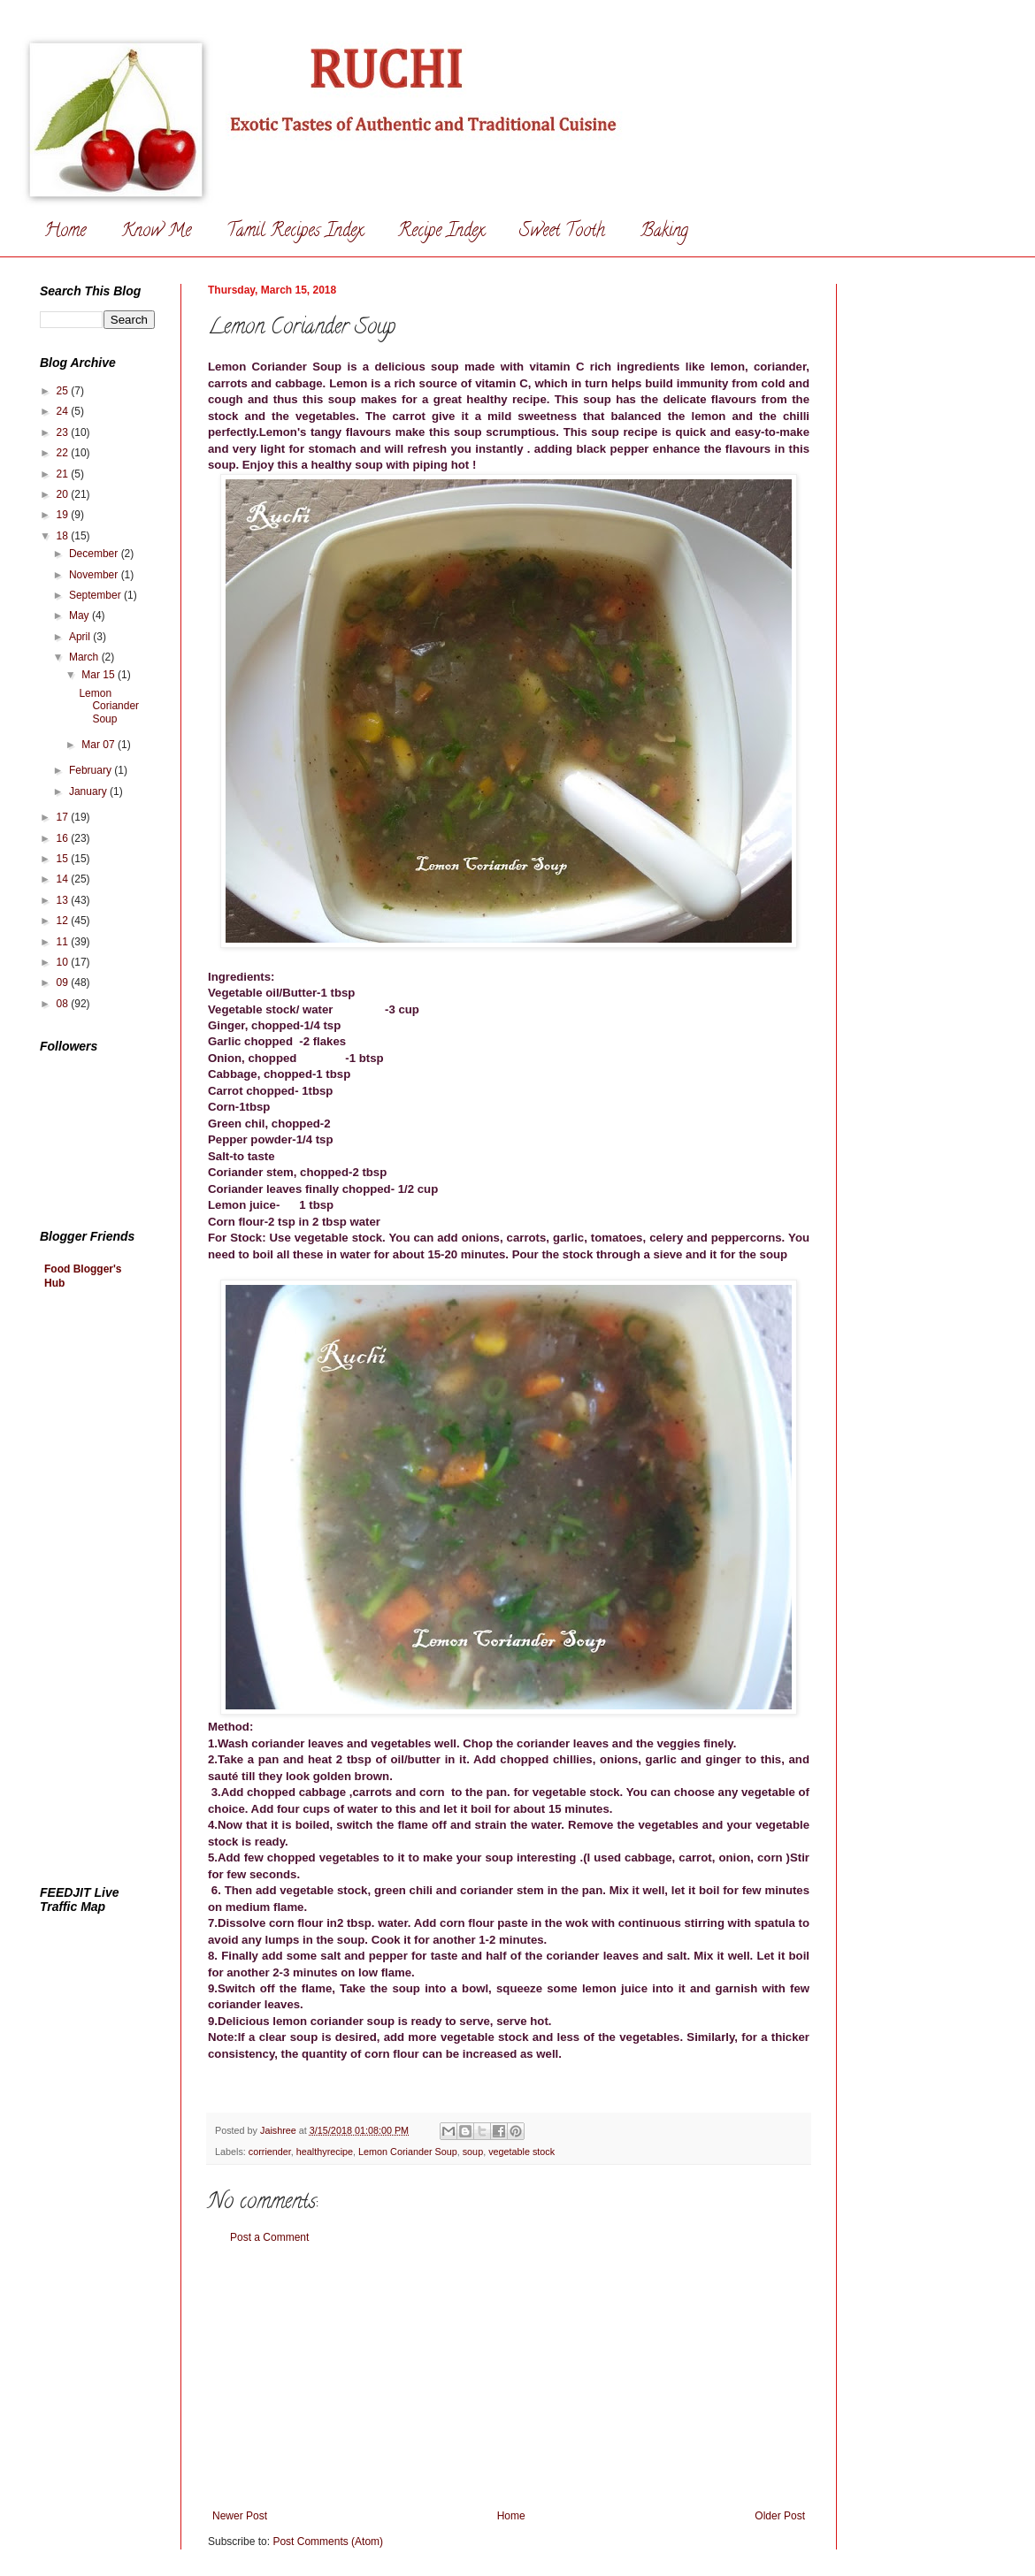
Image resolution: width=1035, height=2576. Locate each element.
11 (64, 942)
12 (64, 920)
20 (64, 494)
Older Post (780, 2516)
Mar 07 (99, 744)
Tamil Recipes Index (294, 232)
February (91, 770)
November (95, 575)
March (85, 657)
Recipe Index (441, 232)
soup (473, 2151)
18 (64, 536)
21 (64, 474)
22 (64, 453)
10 (64, 962)
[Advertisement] (508, 2377)
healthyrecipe (324, 2151)
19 (64, 514)
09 (64, 982)
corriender (270, 2151)
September (96, 595)
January (89, 791)
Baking (664, 232)
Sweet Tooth (562, 232)
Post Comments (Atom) (327, 2541)
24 (64, 411)
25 (64, 391)
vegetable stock (521, 2151)
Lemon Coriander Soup (407, 2151)
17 (64, 817)
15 (64, 858)
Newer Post (239, 2516)
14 (64, 879)
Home (65, 232)
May (80, 615)
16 (64, 838)
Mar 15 (99, 675)
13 (64, 900)
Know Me (156, 232)
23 (64, 432)
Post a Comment (269, 2237)
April (81, 637)
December (95, 553)
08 (64, 1004)
